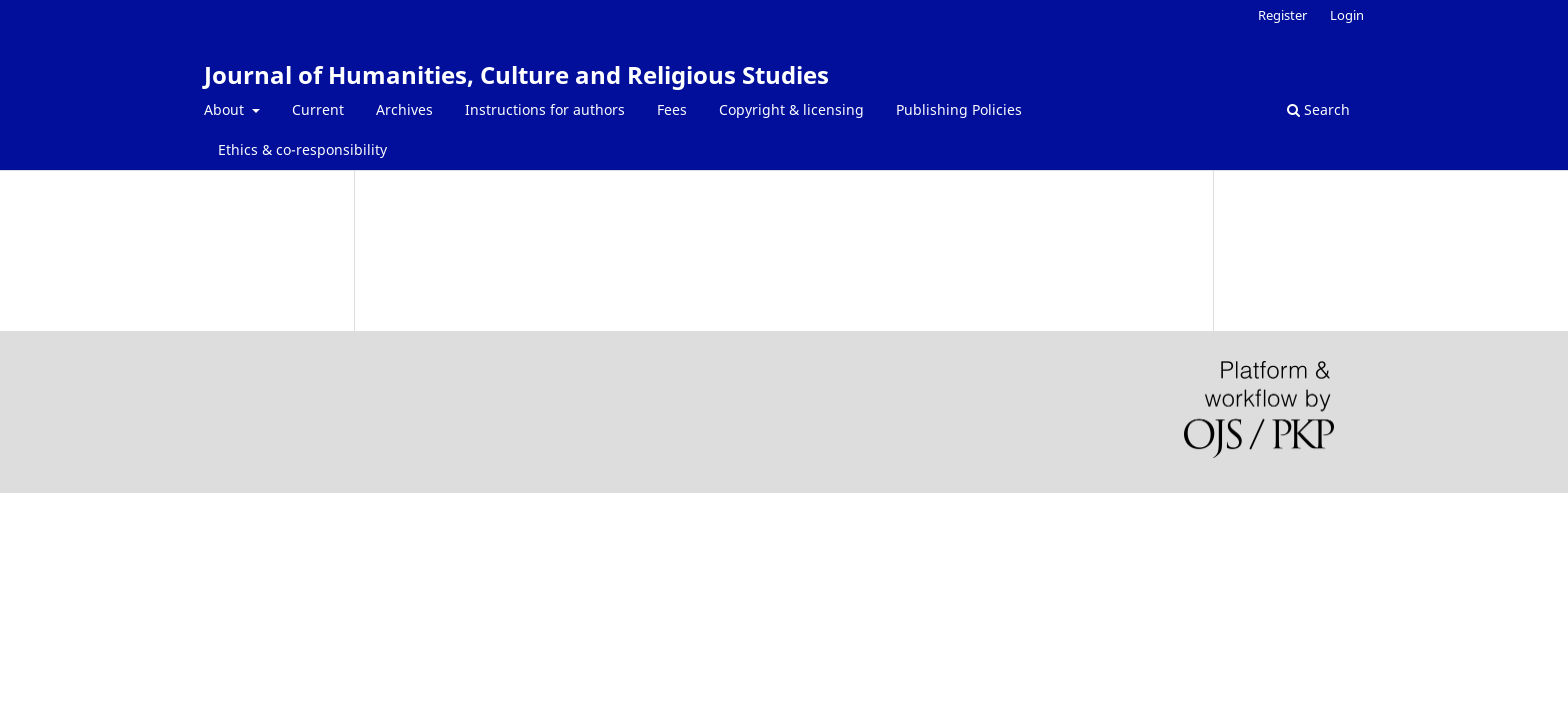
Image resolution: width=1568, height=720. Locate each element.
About (226, 109)
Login (1347, 15)
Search (1318, 109)
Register (1282, 15)
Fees (672, 109)
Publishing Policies (959, 109)
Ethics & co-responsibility (302, 149)
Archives (404, 109)
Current (318, 109)
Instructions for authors (545, 109)
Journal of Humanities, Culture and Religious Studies (516, 74)
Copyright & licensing (791, 109)
